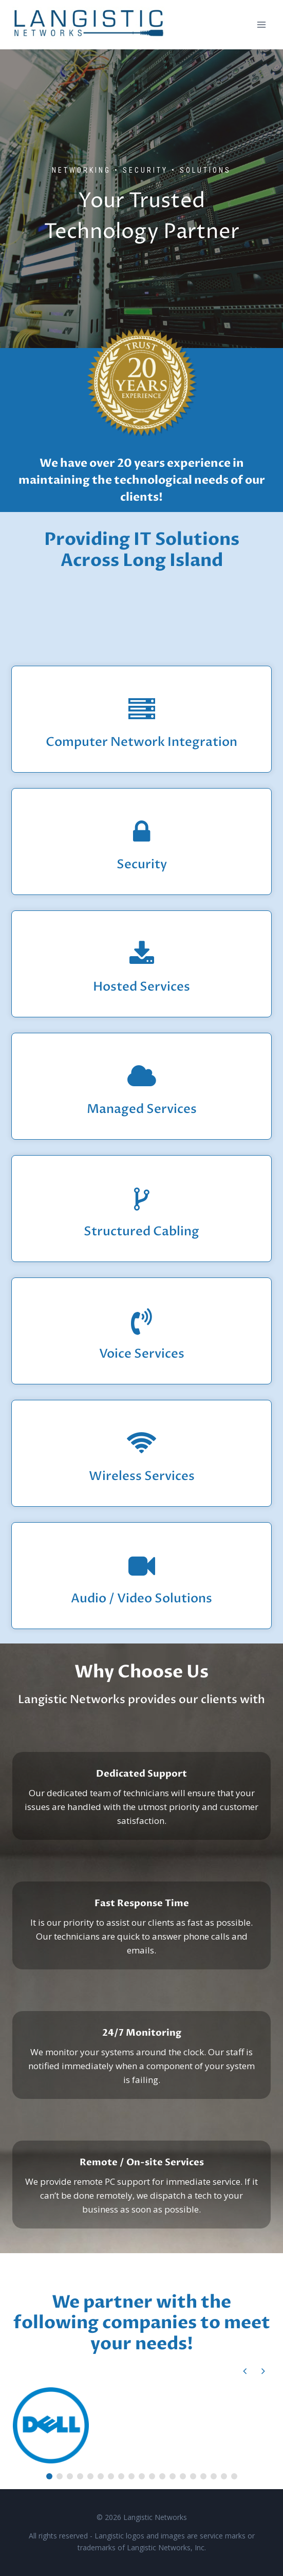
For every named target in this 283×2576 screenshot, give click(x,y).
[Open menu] (261, 24)
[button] (263, 2371)
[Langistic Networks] (89, 25)
